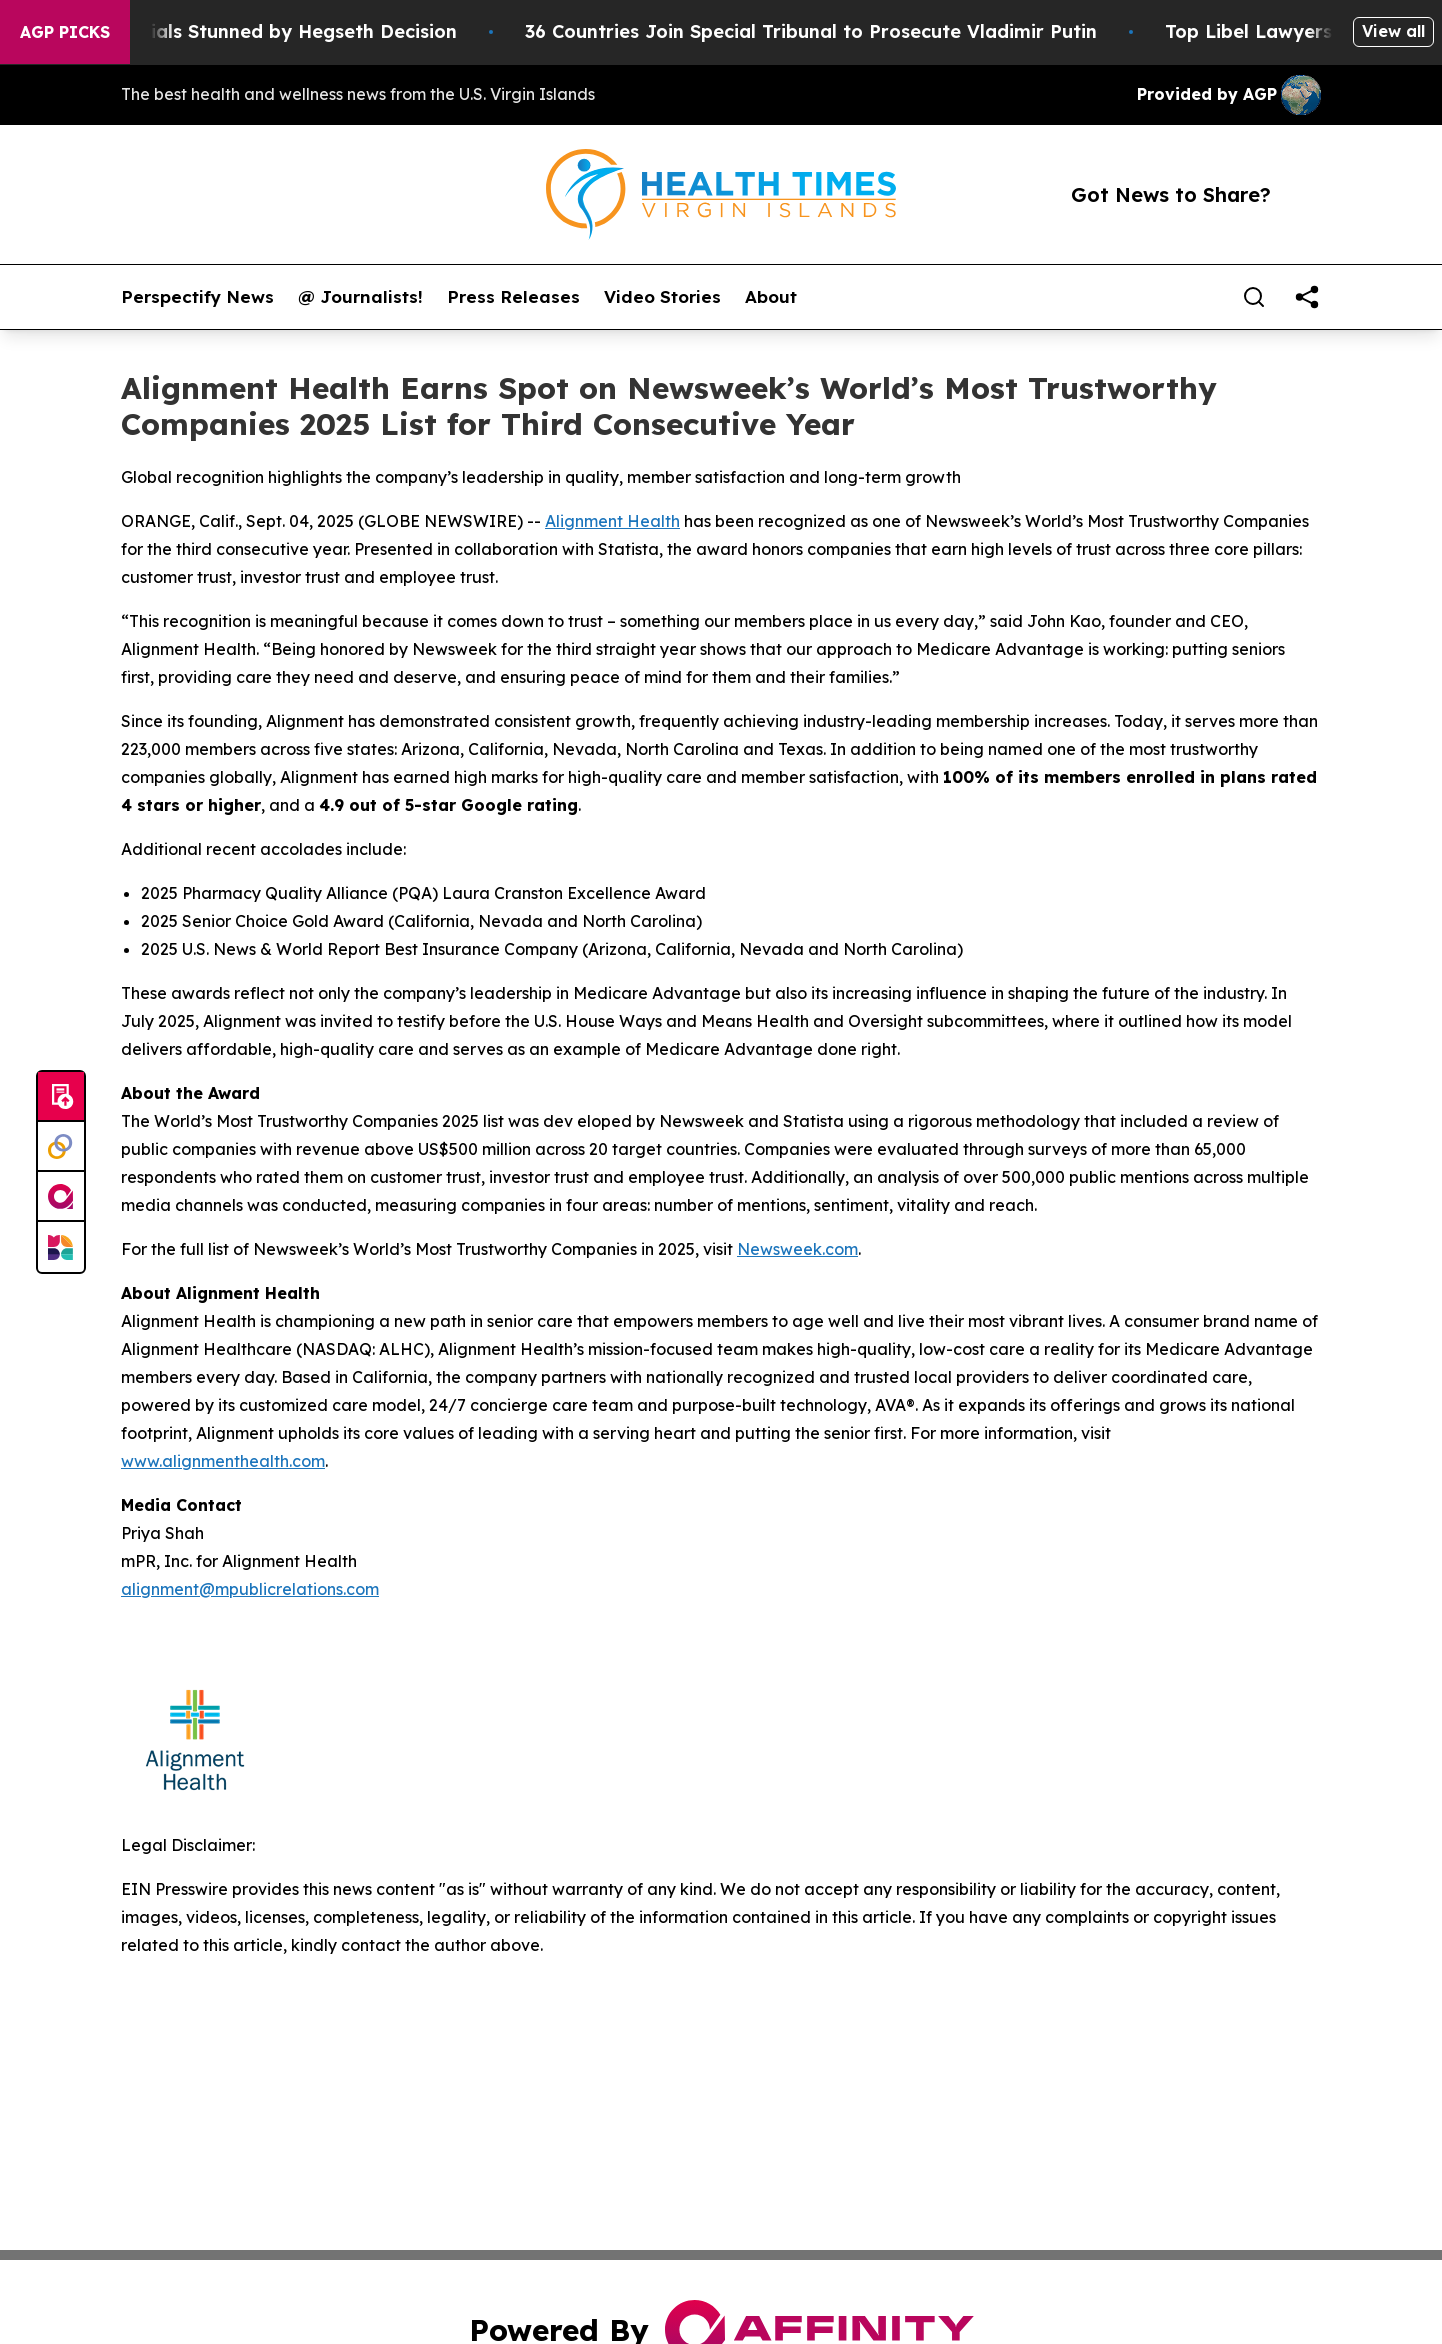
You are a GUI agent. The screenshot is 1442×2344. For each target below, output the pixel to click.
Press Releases (513, 297)
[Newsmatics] (61, 1247)
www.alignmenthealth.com (223, 1461)
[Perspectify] (61, 1147)
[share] (1307, 297)
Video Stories (662, 297)
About (771, 297)
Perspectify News (197, 297)
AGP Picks (65, 32)
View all (1393, 31)
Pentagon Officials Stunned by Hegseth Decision (258, 31)
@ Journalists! (360, 297)
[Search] (1254, 297)
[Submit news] (61, 1097)
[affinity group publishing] (61, 1197)
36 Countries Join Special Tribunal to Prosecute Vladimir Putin (834, 31)
